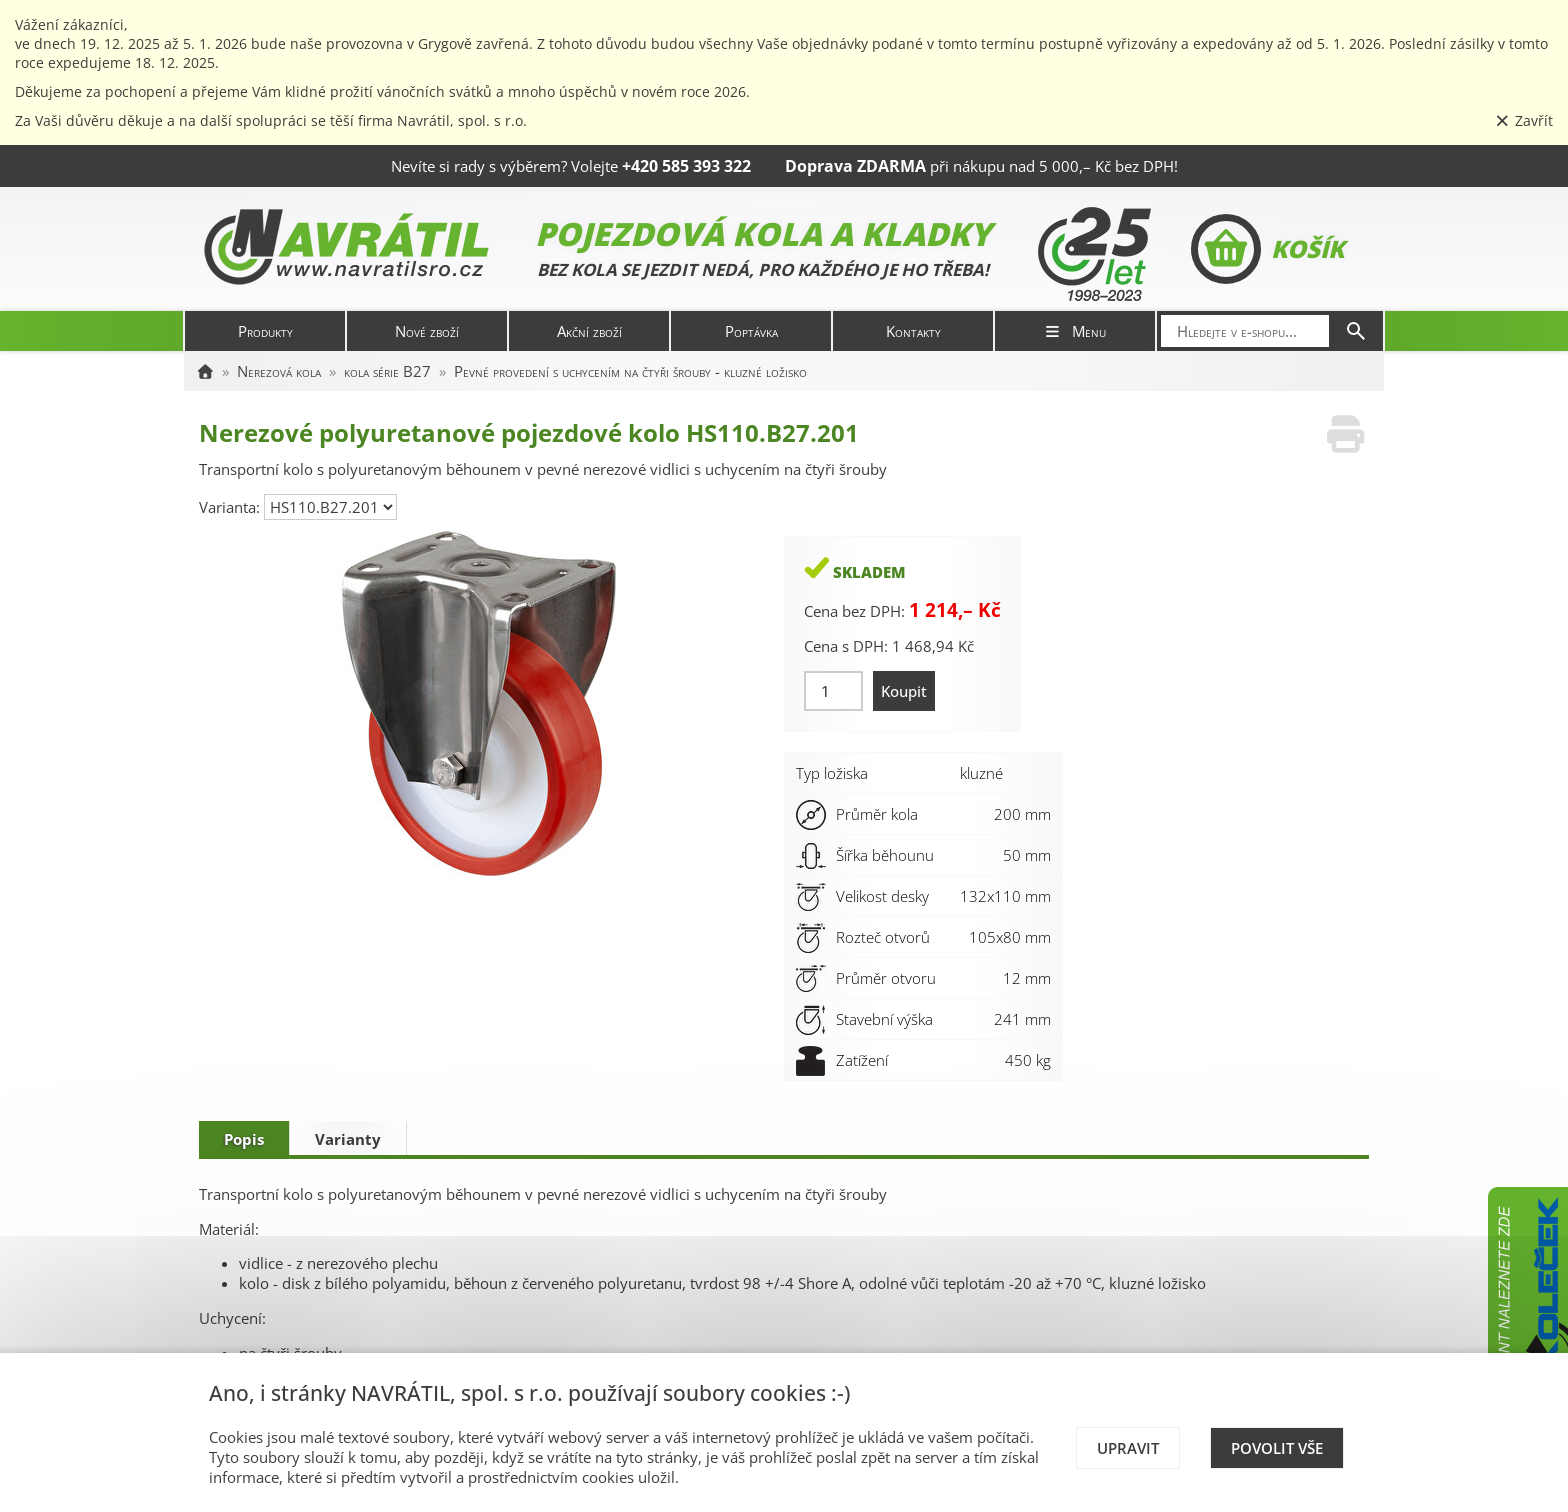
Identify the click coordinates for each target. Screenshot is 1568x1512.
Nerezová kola (279, 371)
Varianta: (231, 507)
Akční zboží (589, 331)
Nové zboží (427, 331)
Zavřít (1524, 120)
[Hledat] (1356, 331)
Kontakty (913, 331)
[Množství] (833, 691)
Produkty (265, 331)
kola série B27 (387, 371)
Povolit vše (1277, 1448)
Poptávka (751, 331)
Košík (1267, 249)
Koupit (904, 691)
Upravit (1128, 1448)
